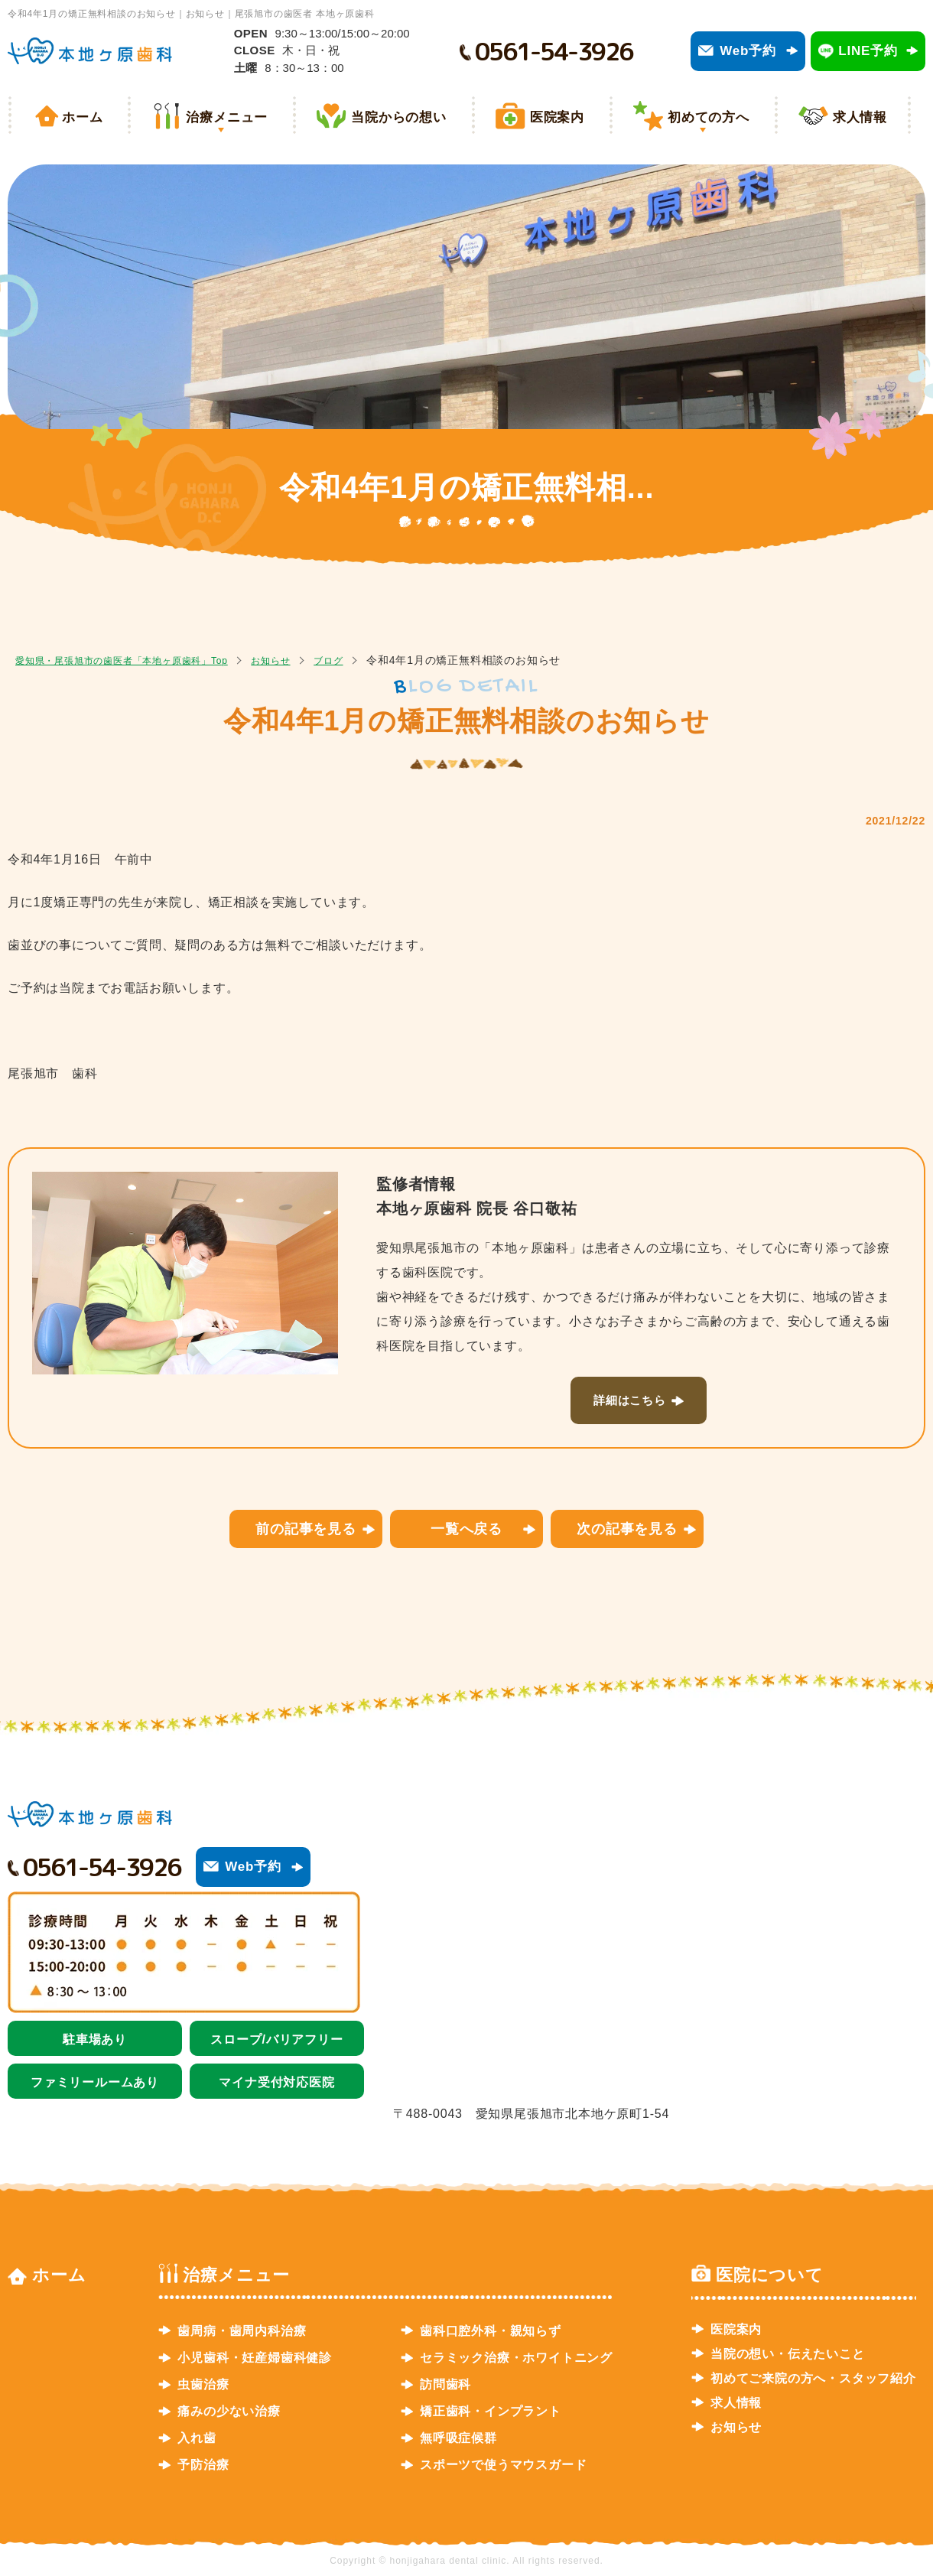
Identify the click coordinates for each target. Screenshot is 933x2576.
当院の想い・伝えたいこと (787, 2353)
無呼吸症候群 (458, 2437)
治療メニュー (227, 117)
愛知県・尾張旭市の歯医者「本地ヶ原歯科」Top (138, 660)
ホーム (82, 117)
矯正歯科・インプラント (490, 2411)
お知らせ (309, 660)
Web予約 (748, 51)
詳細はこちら (630, 1399)
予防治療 (203, 2464)
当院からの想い (399, 117)
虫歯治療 (203, 2384)
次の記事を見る (627, 1528)
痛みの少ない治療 (228, 2411)
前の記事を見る (305, 1528)
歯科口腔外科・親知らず (490, 2330)
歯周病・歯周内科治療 (241, 2330)
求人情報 (860, 117)
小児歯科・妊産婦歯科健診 (254, 2357)
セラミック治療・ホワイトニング (516, 2357)
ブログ (374, 660)
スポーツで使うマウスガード (503, 2464)
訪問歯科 (445, 2384)
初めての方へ (708, 117)
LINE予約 (868, 51)
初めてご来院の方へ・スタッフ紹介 (813, 2377)
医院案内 (557, 117)
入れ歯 (196, 2437)
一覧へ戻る (466, 1528)
